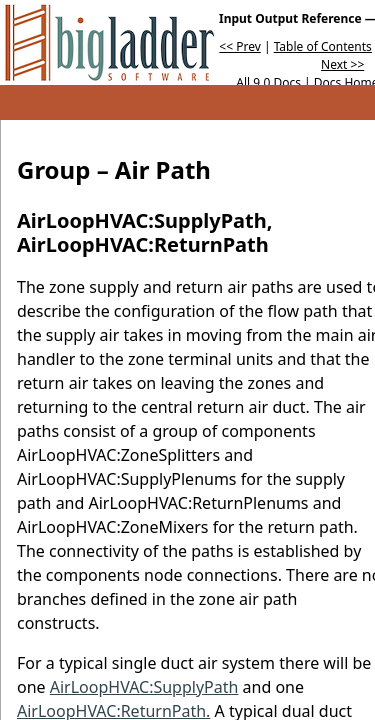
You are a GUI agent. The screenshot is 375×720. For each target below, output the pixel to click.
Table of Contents (323, 46)
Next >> (342, 64)
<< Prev (239, 46)
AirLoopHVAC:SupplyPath (144, 687)
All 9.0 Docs (268, 82)
